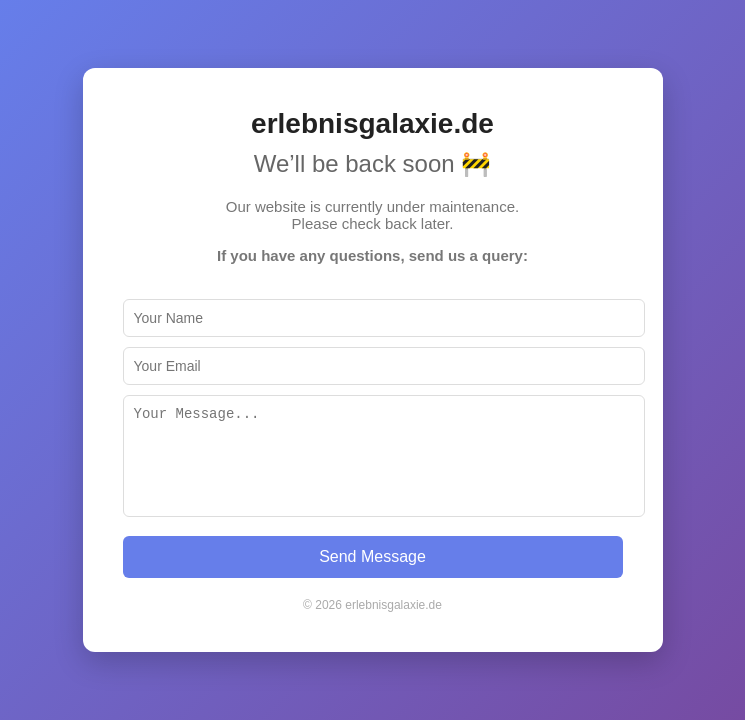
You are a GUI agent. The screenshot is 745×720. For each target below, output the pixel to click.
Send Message (372, 556)
